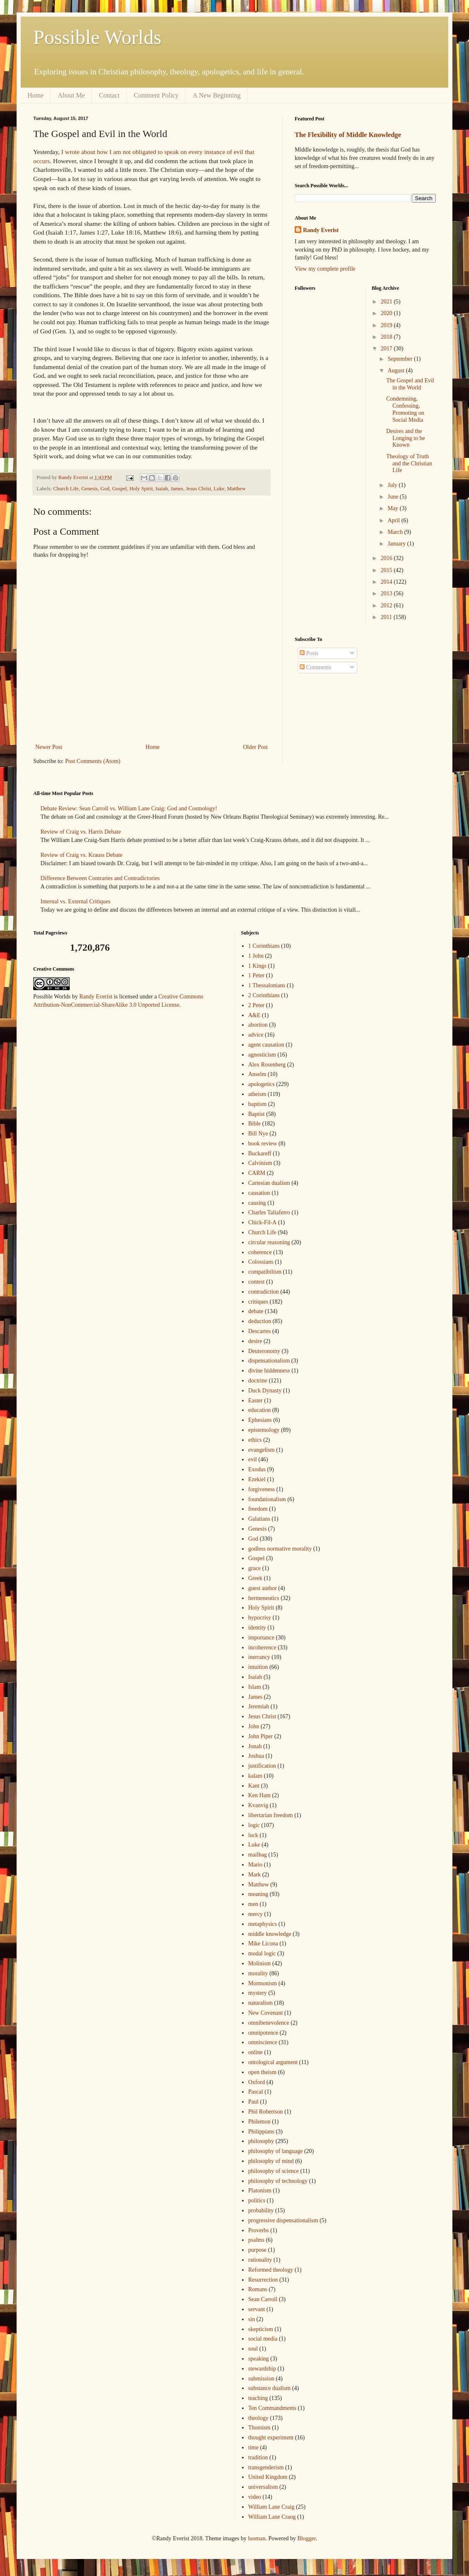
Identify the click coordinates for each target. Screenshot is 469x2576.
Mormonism (262, 1983)
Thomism (259, 2427)
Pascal (255, 2092)
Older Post (255, 747)
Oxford (256, 2082)
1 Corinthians (264, 946)
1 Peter (256, 975)
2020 (387, 313)
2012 (387, 605)
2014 (387, 582)
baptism (257, 1104)
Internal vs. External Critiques (76, 901)
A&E (254, 1015)
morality (258, 1973)
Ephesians (260, 1420)
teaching (258, 2398)
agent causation (266, 1045)
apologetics (261, 1084)
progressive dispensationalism (283, 2220)
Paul (253, 2102)
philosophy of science (273, 2171)
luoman (256, 2538)
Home (35, 95)
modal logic (262, 1953)
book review (262, 1143)
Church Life (65, 489)
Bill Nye (258, 1133)
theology (258, 2418)
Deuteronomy (264, 1351)
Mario (255, 1865)
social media (262, 2339)
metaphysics (262, 1924)
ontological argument (273, 2062)
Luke (219, 489)
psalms (256, 2240)
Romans (257, 2289)
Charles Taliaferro (269, 1212)
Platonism (259, 2190)
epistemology (263, 1430)
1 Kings (257, 966)
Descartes (259, 1331)
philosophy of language (275, 2151)
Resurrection (263, 2280)
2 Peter (256, 1005)
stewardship (262, 2369)
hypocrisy (259, 1618)
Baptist (256, 1114)
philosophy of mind (271, 2161)
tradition (258, 2457)
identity (257, 1627)
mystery (257, 1993)
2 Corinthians (264, 995)
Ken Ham (259, 1795)
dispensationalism (269, 1361)
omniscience (262, 2042)
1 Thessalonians (267, 985)
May (394, 508)
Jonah (255, 1746)
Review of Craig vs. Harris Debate (81, 832)
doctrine (257, 1380)
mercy (255, 1914)
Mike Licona (263, 1943)
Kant (253, 1786)
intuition (258, 1667)
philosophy (261, 2141)
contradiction (263, 1292)
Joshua (256, 1756)
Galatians (259, 1519)
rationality (260, 2260)
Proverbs (258, 2230)
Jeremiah (258, 1706)
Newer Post (48, 747)
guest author (262, 1588)
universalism (263, 2487)
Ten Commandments (272, 2408)
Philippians (261, 2131)
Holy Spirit (141, 489)
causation (259, 1193)
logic (254, 1825)
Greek (255, 1578)
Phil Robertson (265, 2112)
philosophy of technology (278, 2181)
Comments (315, 667)
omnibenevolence (268, 2023)
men (253, 1904)
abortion (258, 1025)
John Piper (260, 1736)
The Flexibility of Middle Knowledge (348, 135)
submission (261, 2378)
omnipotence (263, 2033)
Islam (254, 1687)
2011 (387, 617)
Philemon (259, 2122)
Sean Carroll (262, 2299)
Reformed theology (270, 2270)
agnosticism (262, 1055)
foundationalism (267, 1499)
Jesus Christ (198, 489)
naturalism (260, 2003)
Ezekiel (257, 1479)
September (401, 359)
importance (261, 1637)
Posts (309, 653)
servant (256, 2309)
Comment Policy (156, 95)
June (394, 497)
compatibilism (264, 1272)
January (397, 544)
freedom (258, 1509)
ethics (255, 1440)
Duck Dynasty (265, 1390)
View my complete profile (325, 269)
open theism (262, 2072)
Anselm (257, 1074)
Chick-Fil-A (262, 1222)
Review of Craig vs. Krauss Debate (82, 855)
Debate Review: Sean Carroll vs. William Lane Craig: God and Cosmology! (129, 808)
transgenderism (266, 2467)
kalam (255, 1776)
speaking (258, 2359)
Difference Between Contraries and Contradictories (100, 878)
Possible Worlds (97, 37)
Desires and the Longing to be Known (405, 438)
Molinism (259, 1963)
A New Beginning (217, 95)
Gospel (119, 489)
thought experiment (270, 2437)
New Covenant (265, 2013)
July (393, 485)
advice (256, 1035)
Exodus (257, 1469)
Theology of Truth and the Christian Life (409, 463)
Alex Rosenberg (267, 1065)
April (394, 520)
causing (257, 1203)
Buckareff (259, 1153)
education (259, 1410)
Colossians (261, 1262)
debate (256, 1311)
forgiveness (261, 1489)
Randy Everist (321, 230)
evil (252, 1459)
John (253, 1726)
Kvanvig (258, 1805)
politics (256, 2200)
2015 (387, 570)
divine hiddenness (269, 1371)
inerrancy (259, 1657)
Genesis (89, 489)
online (255, 2052)
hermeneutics (263, 1598)
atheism (257, 1094)
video (254, 2497)
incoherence (262, 1647)
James (177, 489)
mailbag (257, 1855)
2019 (387, 325)
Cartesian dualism (269, 1183)
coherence (260, 1252)
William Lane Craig (271, 2507)
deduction (259, 1321)
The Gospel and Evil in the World (410, 384)
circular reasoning (269, 1242)
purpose (257, 2250)
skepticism (260, 2329)
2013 (387, 593)
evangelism (261, 1450)
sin (251, 2319)
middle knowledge (269, 1934)
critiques (258, 1302)
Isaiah (162, 489)
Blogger (306, 2538)
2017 (387, 348)
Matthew (236, 489)
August (397, 370)
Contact (109, 95)
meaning (258, 1894)
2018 (387, 337)
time (253, 2447)
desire (255, 1341)
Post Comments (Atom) (92, 761)
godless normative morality (280, 1549)
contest (256, 1282)
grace (254, 1568)
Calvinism (260, 1163)
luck (253, 1835)
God (105, 489)
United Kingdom (268, 2477)
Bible (254, 1123)
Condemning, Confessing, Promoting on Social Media (405, 409)
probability (261, 2210)
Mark (254, 1874)
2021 (387, 301)
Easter (255, 1400)
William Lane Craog (272, 2517)
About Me (71, 95)
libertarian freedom (270, 1815)
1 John (256, 956)
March (396, 532)
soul (253, 2349)
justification (262, 1766)
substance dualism (269, 2388)
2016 (387, 558)
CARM (256, 1173)
